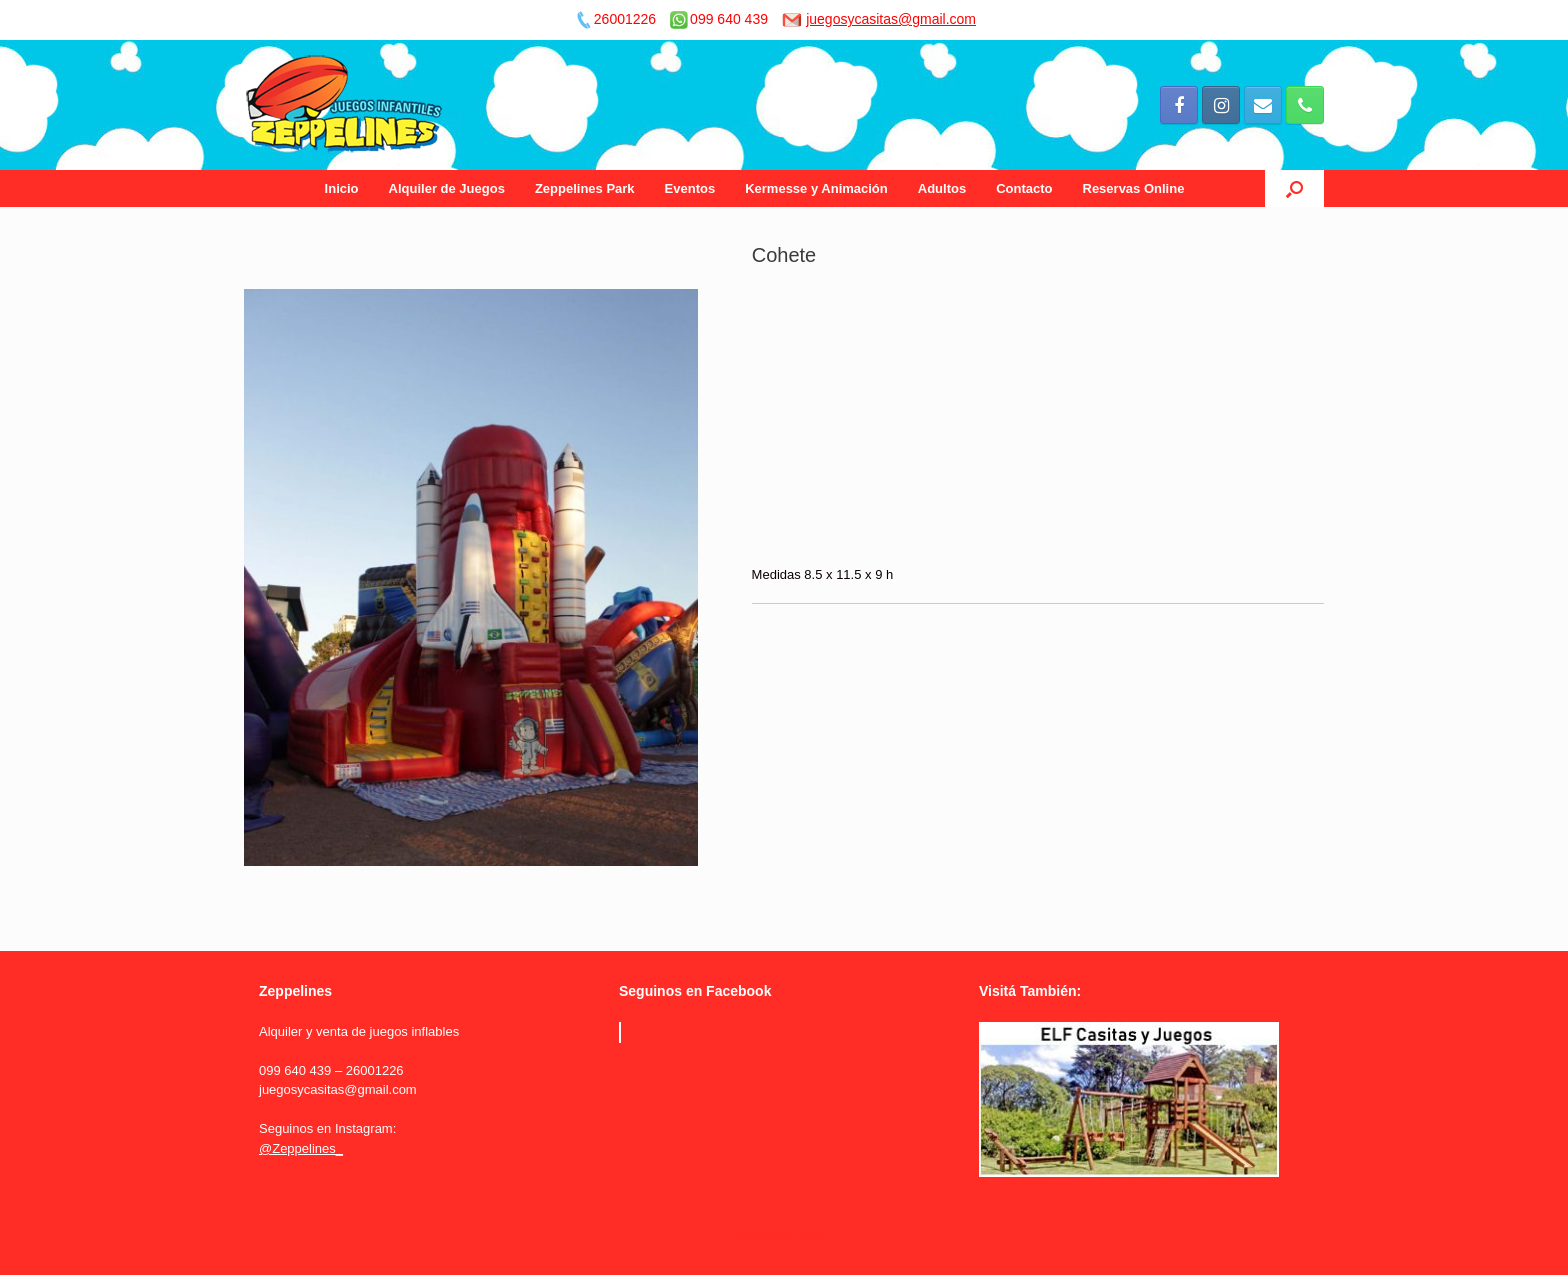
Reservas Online (1134, 188)
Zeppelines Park (585, 188)
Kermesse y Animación (816, 188)
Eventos (690, 188)
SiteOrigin (769, 1236)
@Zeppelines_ (301, 1148)
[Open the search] (1294, 188)
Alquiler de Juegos (447, 188)
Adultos (942, 188)
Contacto (1024, 188)
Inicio (342, 188)
